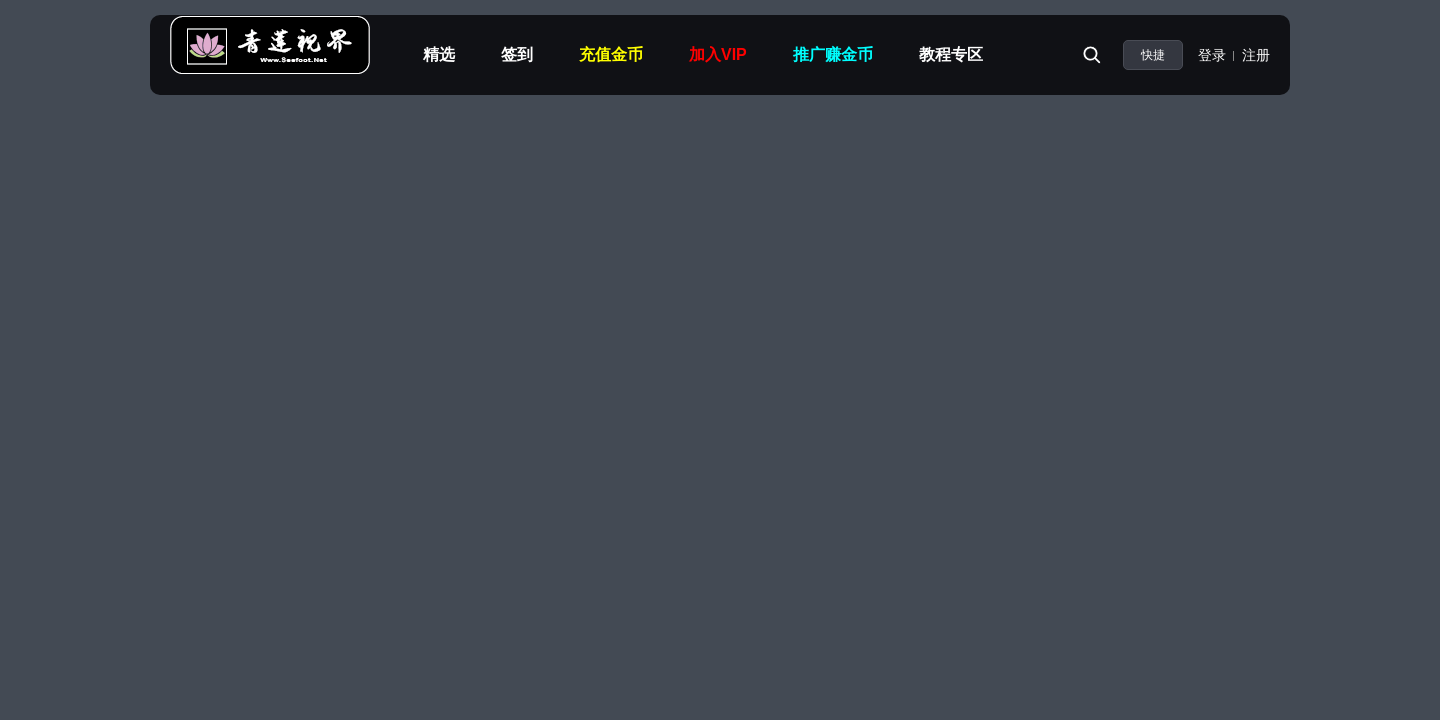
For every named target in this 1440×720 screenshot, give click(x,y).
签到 (517, 54)
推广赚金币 (833, 54)
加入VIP (718, 54)
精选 (439, 54)
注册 (1256, 55)
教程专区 (951, 54)
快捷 (1153, 55)
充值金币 (611, 54)
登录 (1212, 55)
